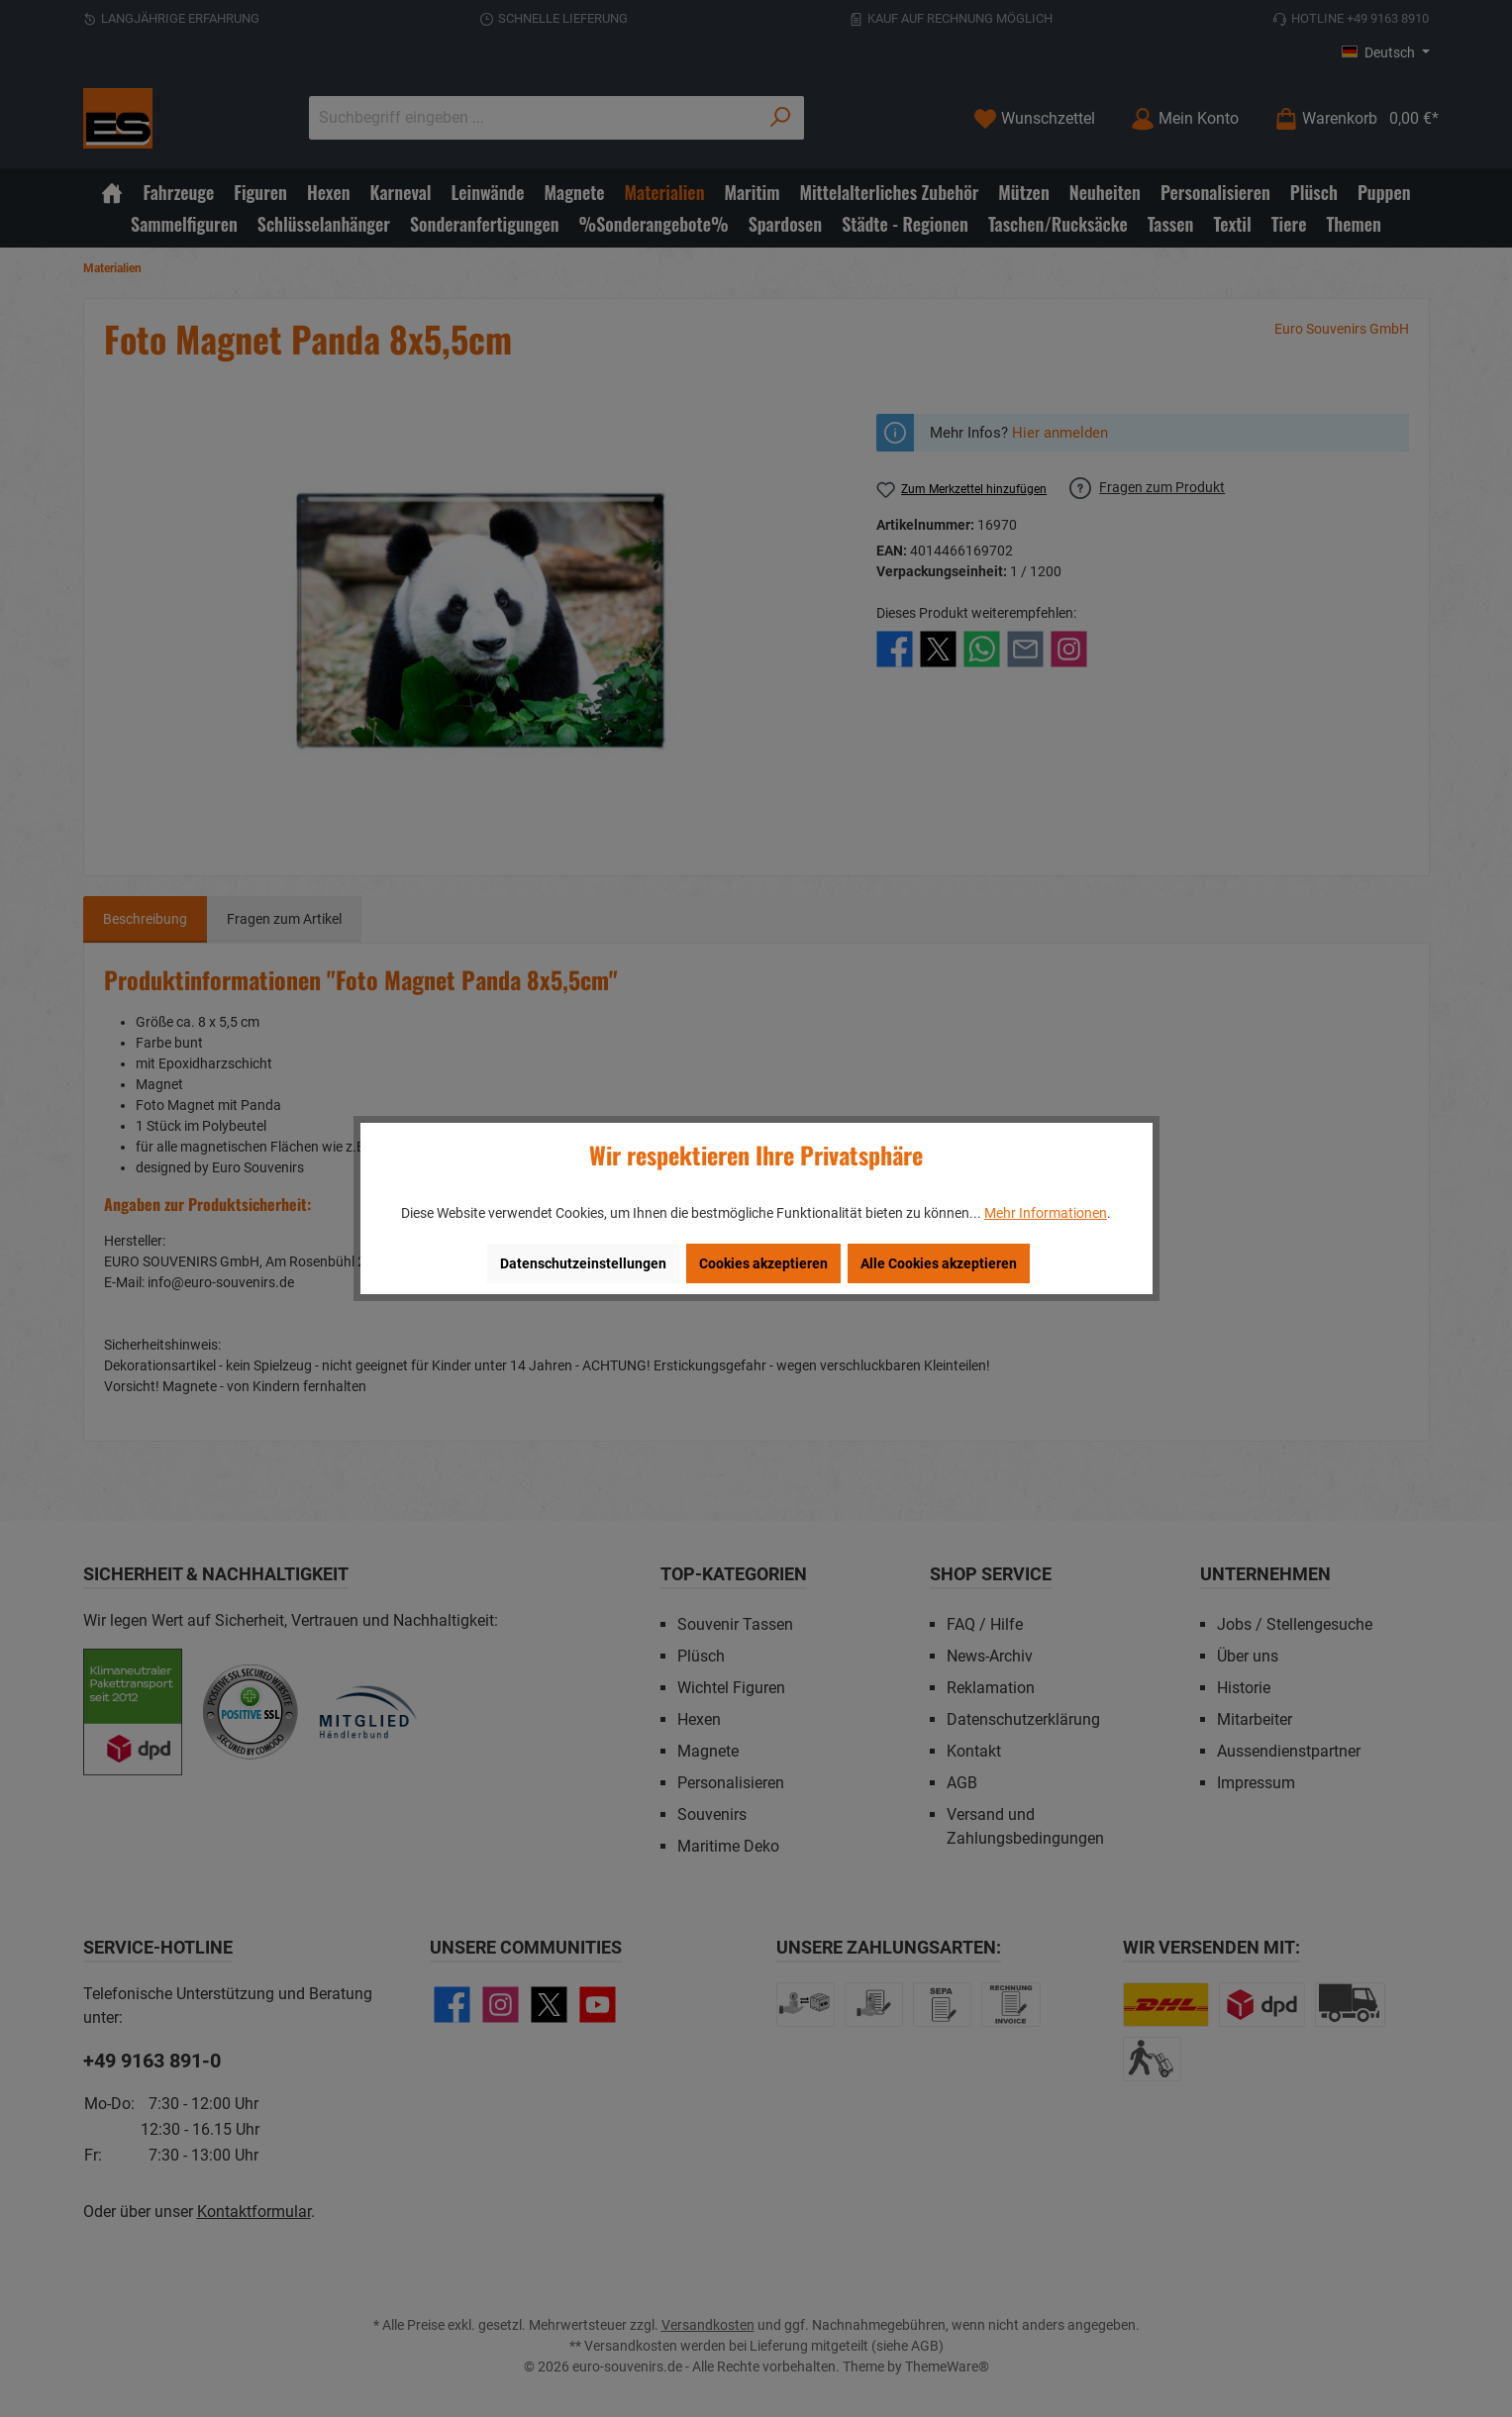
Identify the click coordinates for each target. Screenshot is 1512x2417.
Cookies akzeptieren (763, 1263)
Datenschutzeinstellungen (583, 1263)
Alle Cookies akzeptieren (938, 1263)
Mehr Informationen (1045, 1213)
